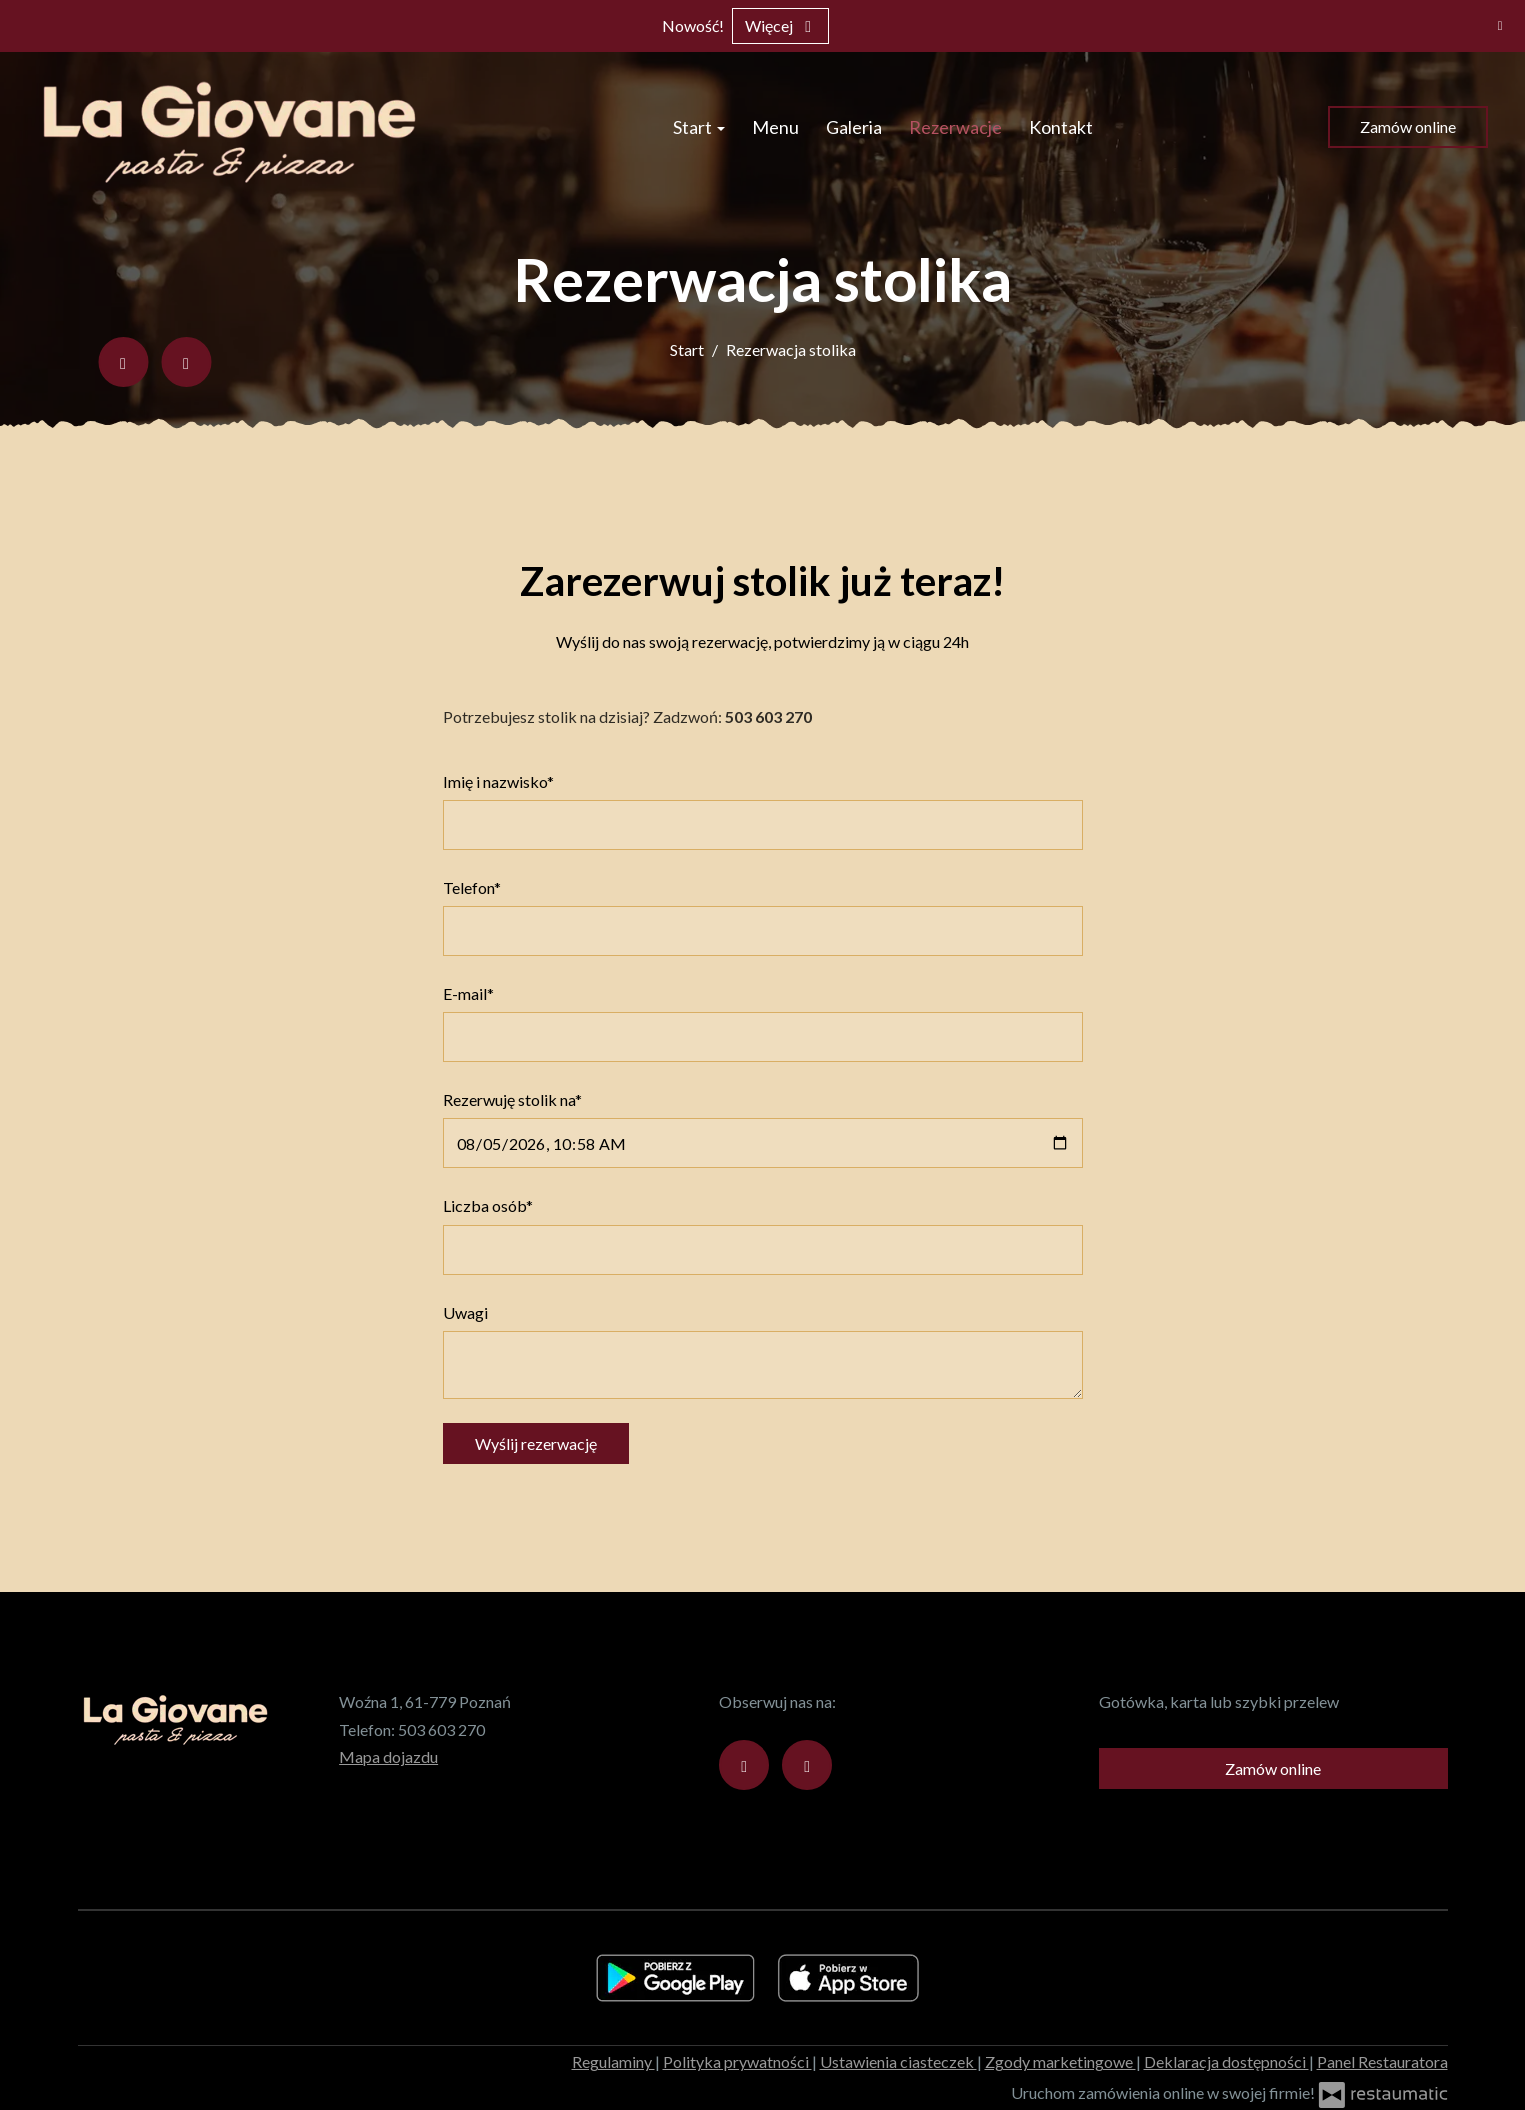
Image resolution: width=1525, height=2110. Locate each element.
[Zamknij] (1500, 25)
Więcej (780, 25)
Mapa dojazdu (388, 1756)
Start (699, 127)
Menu (775, 127)
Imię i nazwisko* (498, 781)
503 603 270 (441, 1729)
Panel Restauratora (1382, 2061)
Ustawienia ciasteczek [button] (898, 2061)
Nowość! (693, 25)
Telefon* (472, 887)
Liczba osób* (488, 1205)
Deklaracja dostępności (1226, 2061)
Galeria (854, 127)
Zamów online (1408, 126)
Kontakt (1061, 127)
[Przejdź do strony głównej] (234, 127)
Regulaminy (613, 2061)
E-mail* (468, 993)
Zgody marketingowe (1060, 2061)
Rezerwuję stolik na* (512, 1099)
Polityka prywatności (737, 2061)
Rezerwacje (955, 127)
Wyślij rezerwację (536, 1443)
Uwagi (465, 1312)
